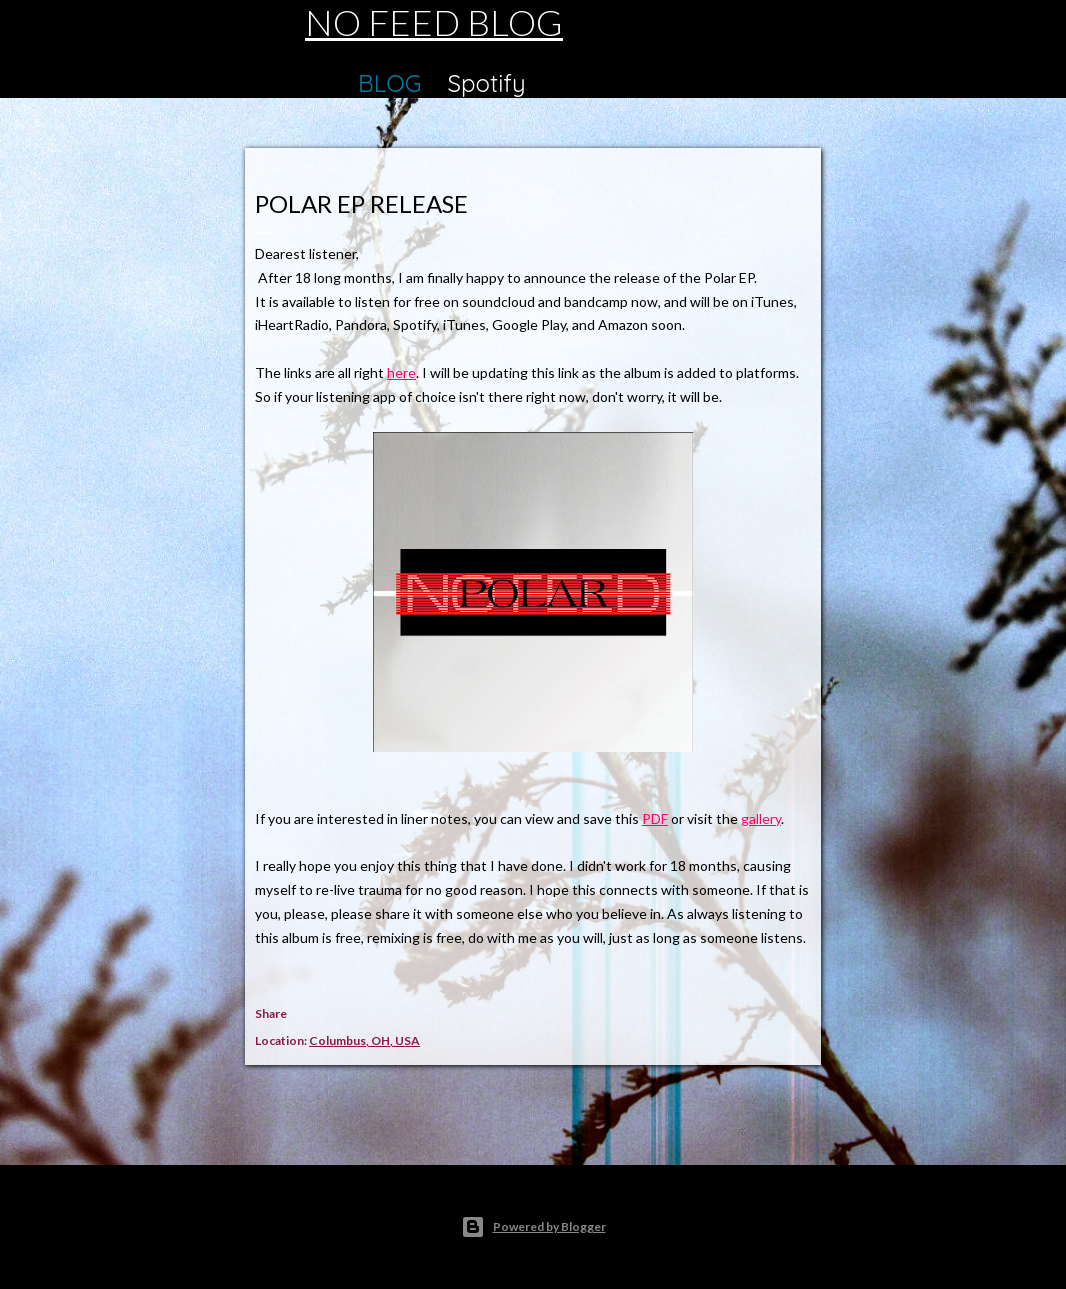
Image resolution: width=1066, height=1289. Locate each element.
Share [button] (271, 1013)
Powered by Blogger (533, 1227)
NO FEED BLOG (434, 22)
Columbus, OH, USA (364, 1040)
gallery (761, 818)
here (401, 372)
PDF (655, 818)
